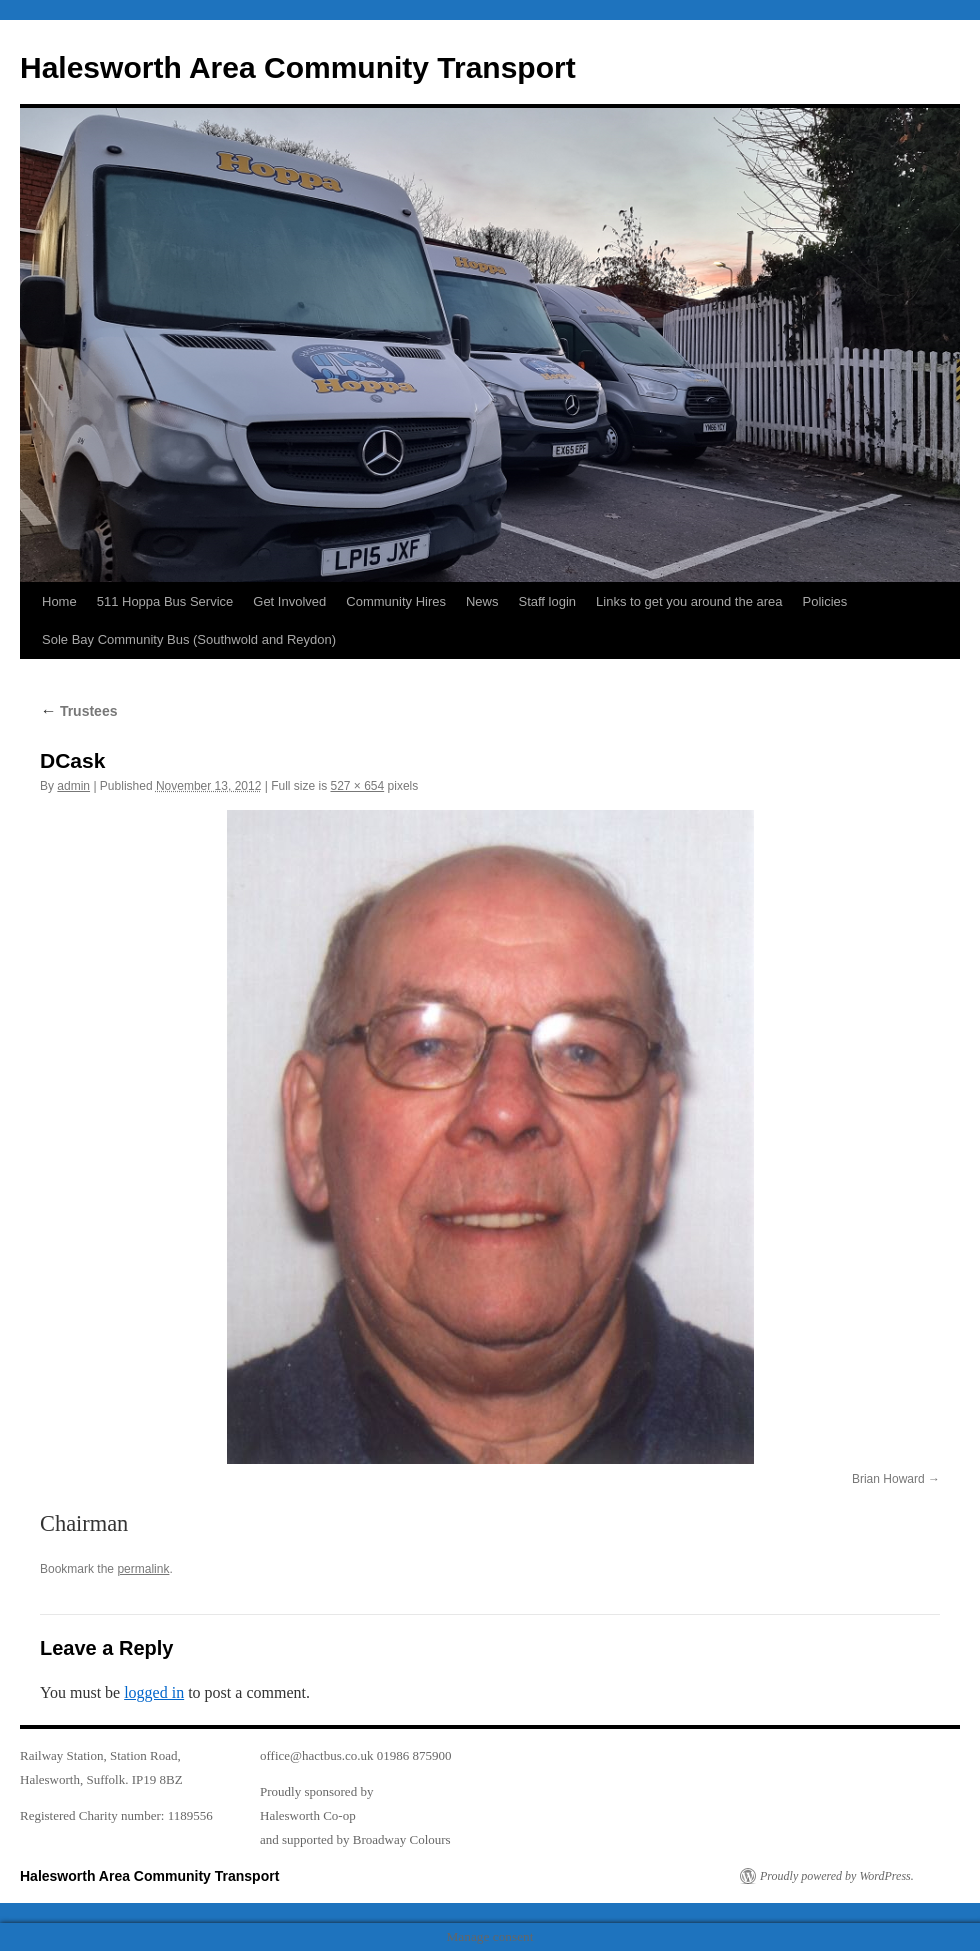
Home (59, 601)
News (482, 601)
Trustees (78, 711)
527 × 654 (357, 786)
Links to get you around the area (689, 601)
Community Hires (396, 601)
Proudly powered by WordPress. (837, 1876)
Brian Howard (888, 1479)
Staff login (547, 601)
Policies (825, 601)
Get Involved (289, 601)
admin (73, 786)
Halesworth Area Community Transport (298, 67)
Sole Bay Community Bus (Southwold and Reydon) (189, 639)
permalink (143, 1569)
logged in (154, 1692)
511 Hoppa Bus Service (165, 601)
